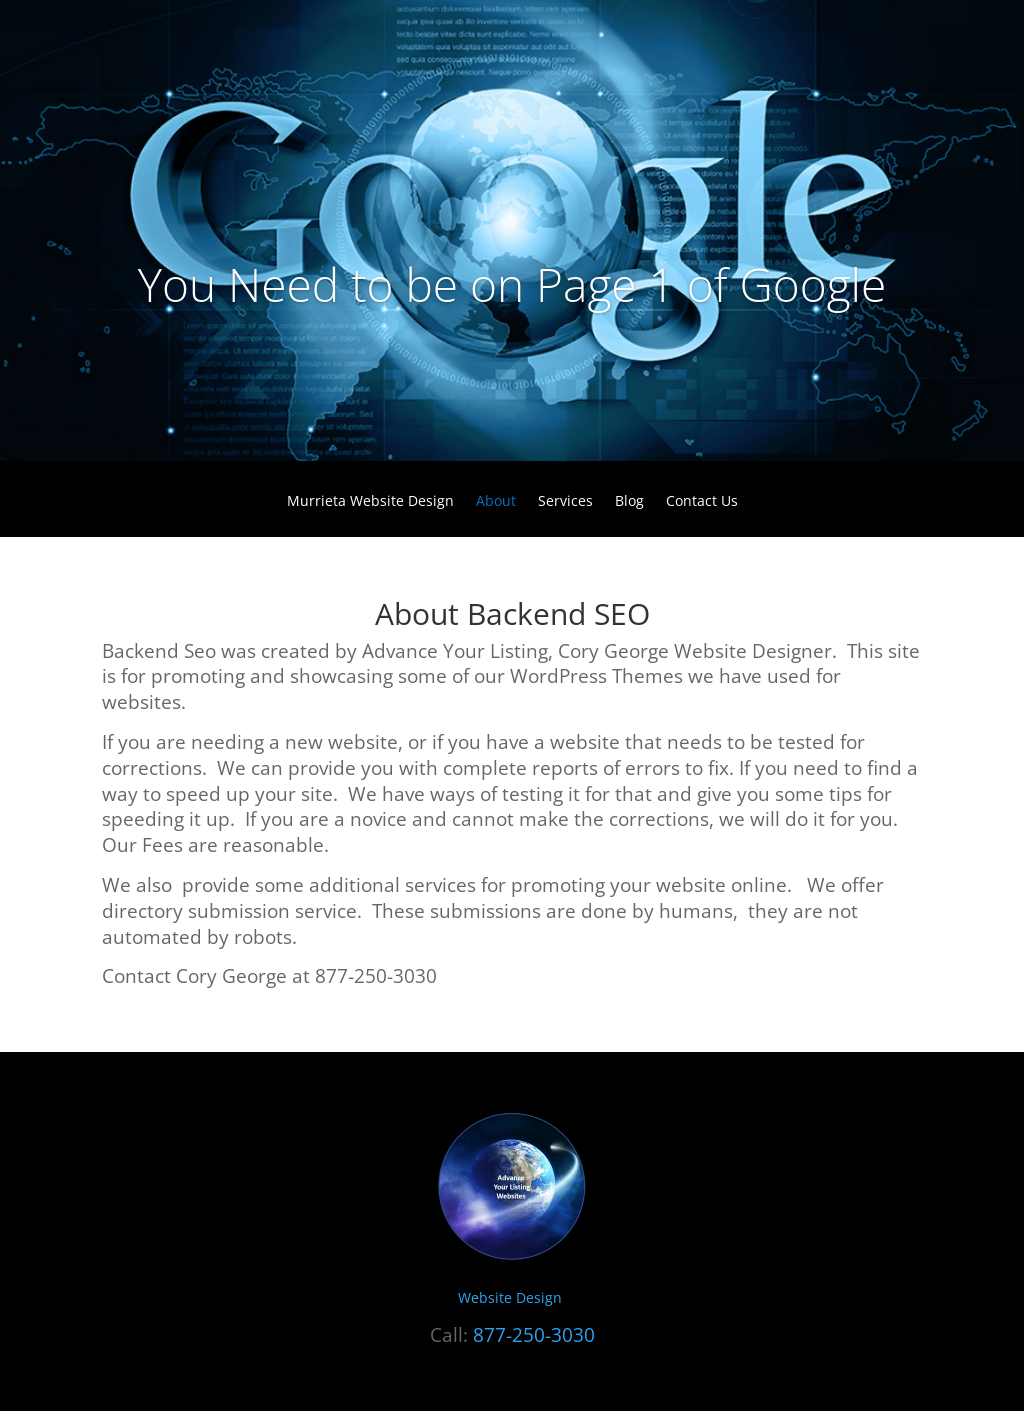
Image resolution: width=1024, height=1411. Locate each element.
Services (565, 502)
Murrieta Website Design (370, 502)
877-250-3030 (534, 1334)
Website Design (512, 1297)
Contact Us (702, 502)
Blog (629, 502)
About (496, 502)
